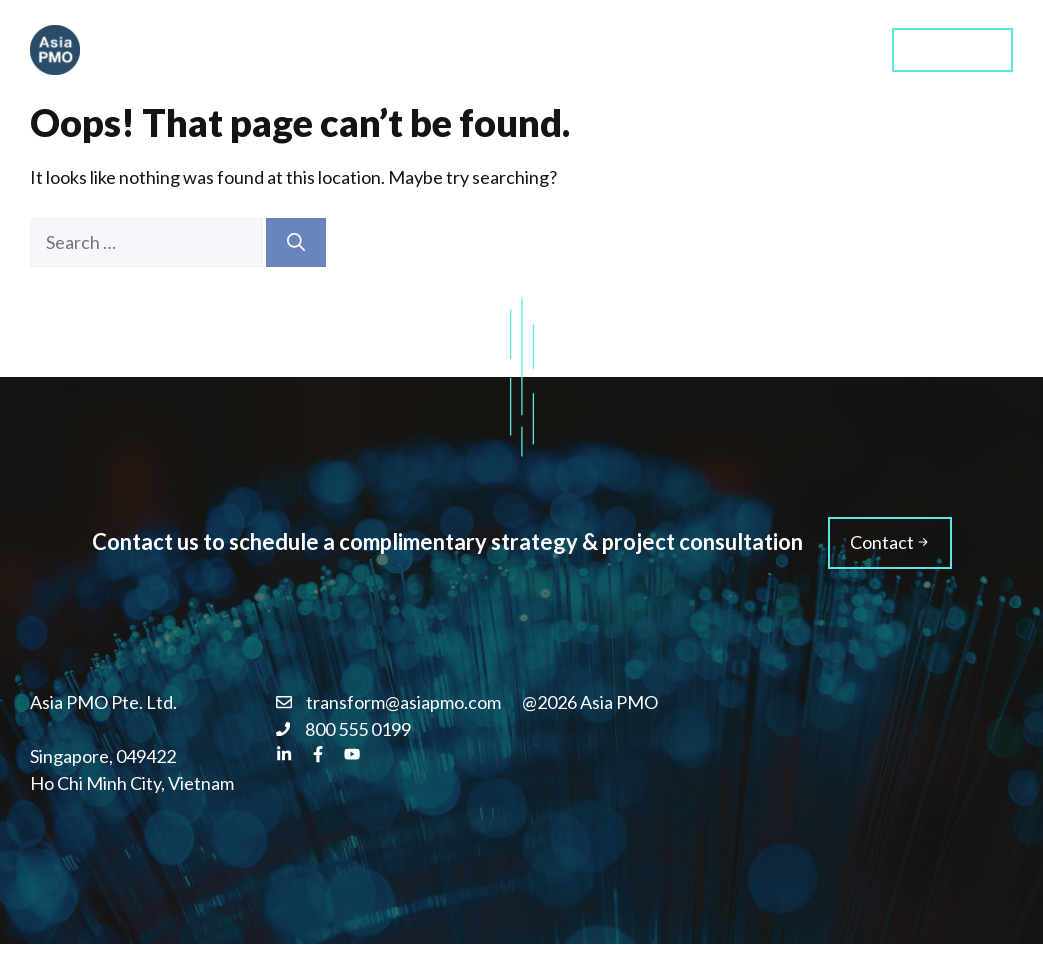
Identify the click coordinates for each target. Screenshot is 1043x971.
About (738, 49)
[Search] (296, 242)
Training (636, 49)
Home (424, 49)
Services (526, 49)
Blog (827, 49)
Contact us (952, 48)
